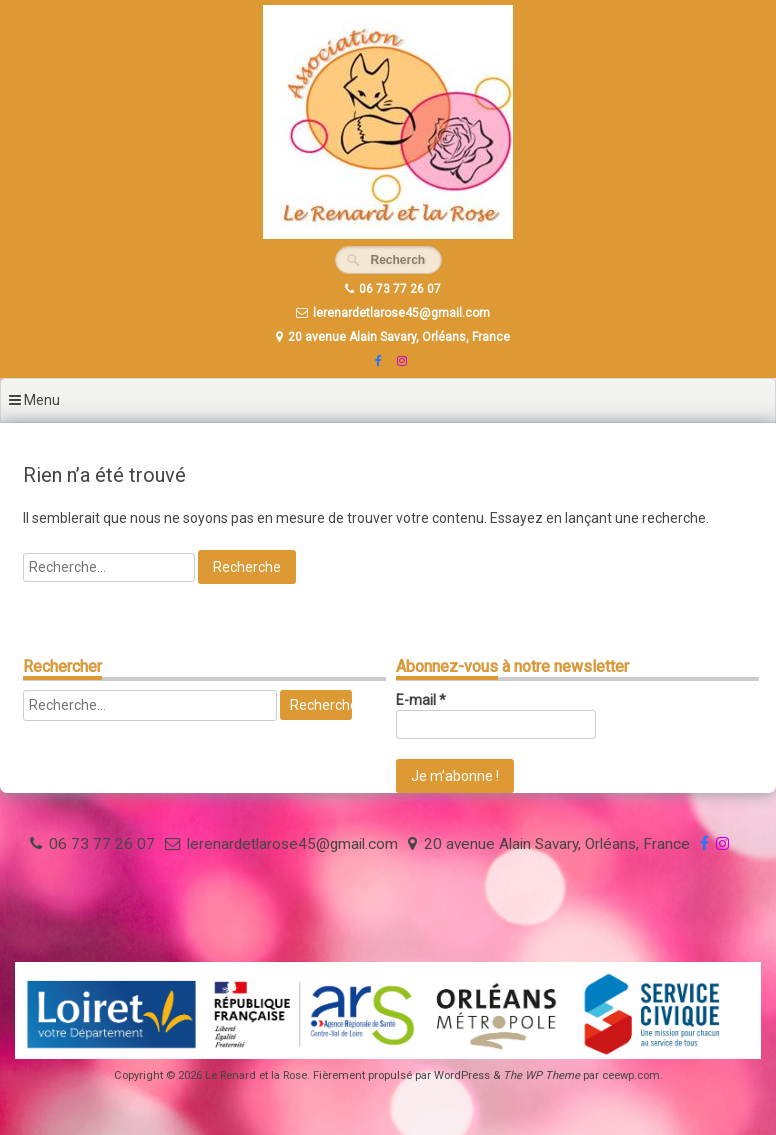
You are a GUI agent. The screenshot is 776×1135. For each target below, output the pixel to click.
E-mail (421, 700)
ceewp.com (631, 1075)
